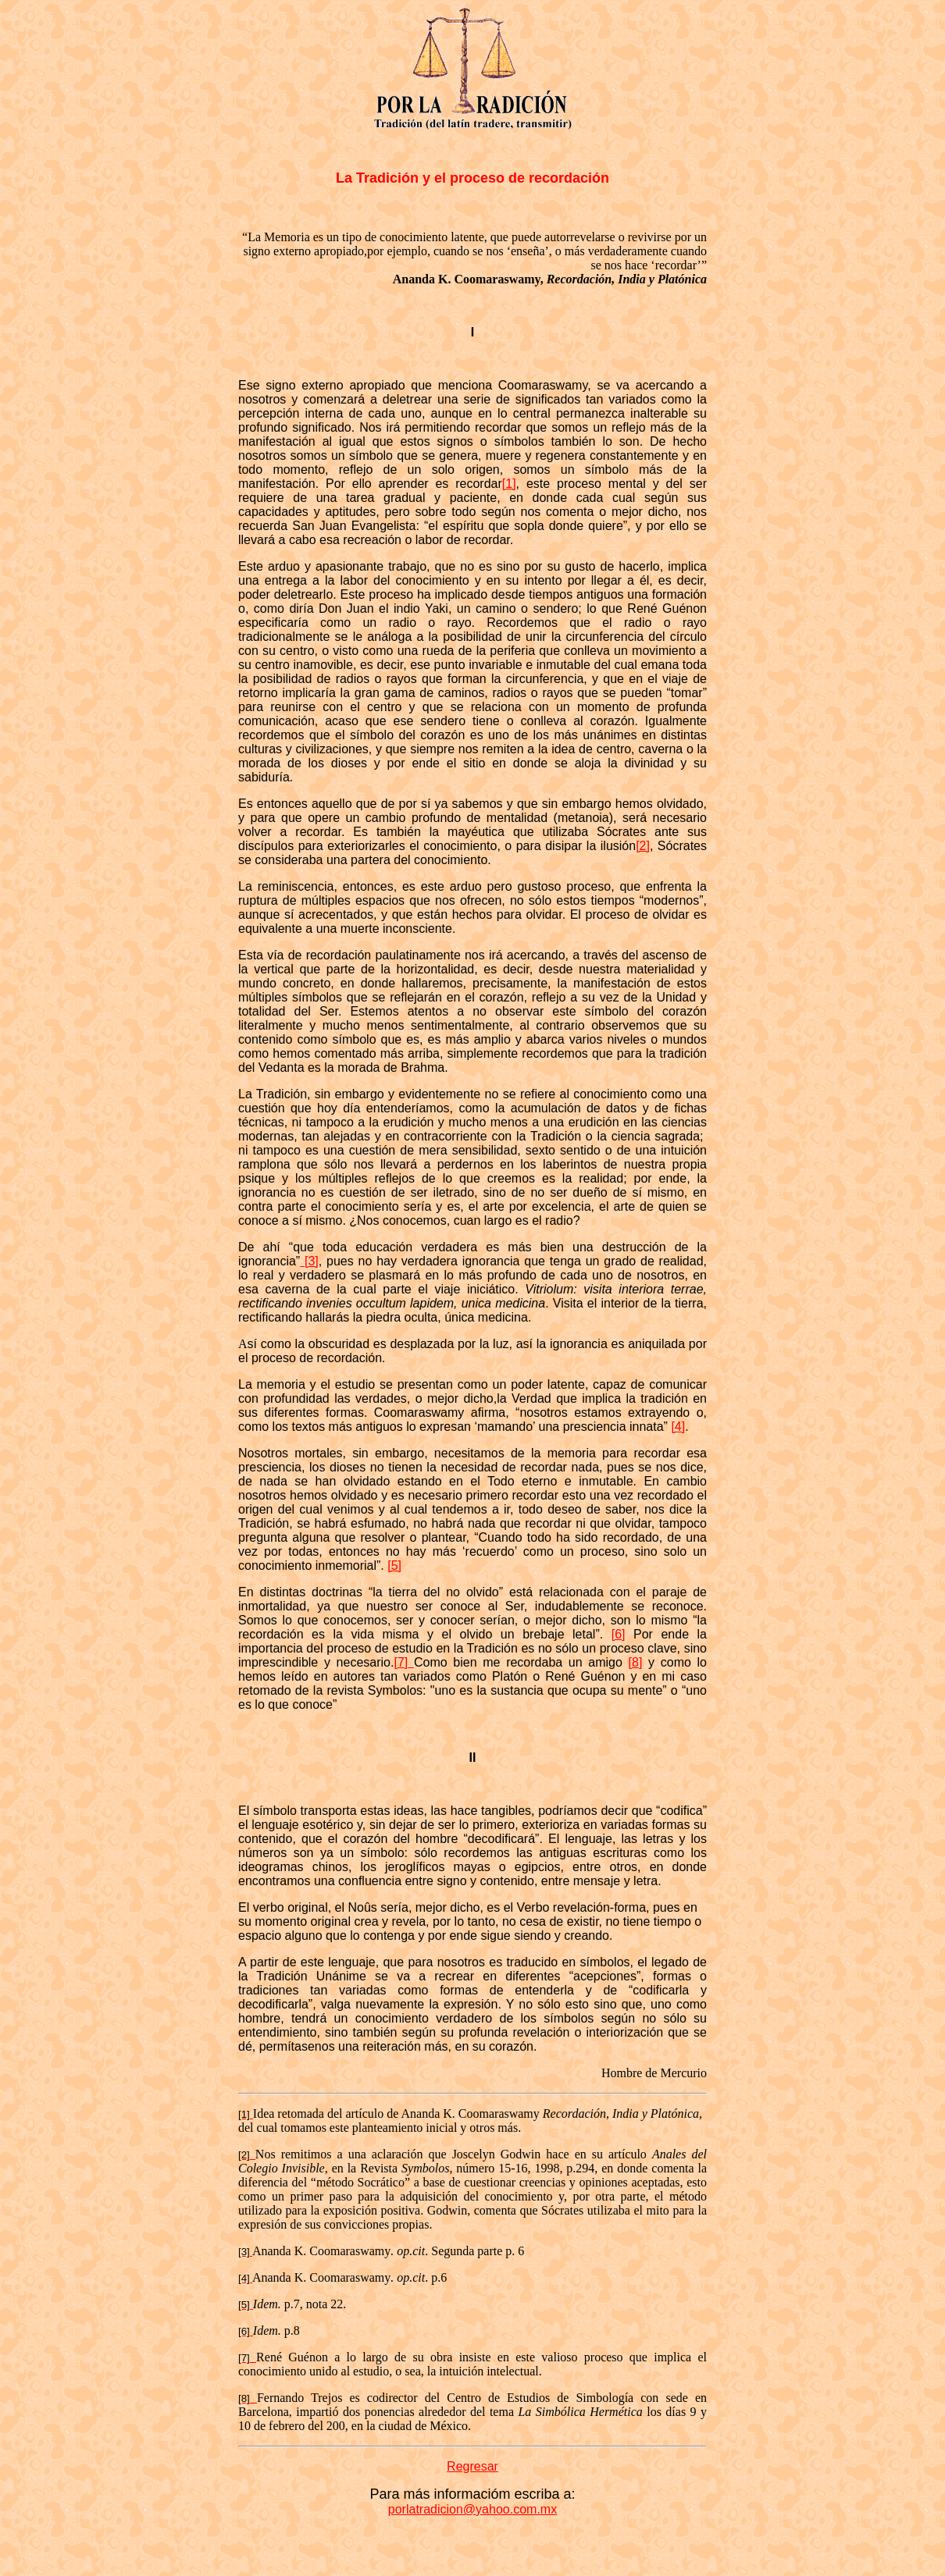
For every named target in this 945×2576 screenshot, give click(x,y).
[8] (636, 1662)
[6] (619, 1634)
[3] (309, 1261)
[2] (643, 845)
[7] (401, 1662)
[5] (394, 1565)
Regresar (472, 2466)
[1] (509, 483)
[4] (678, 1426)
